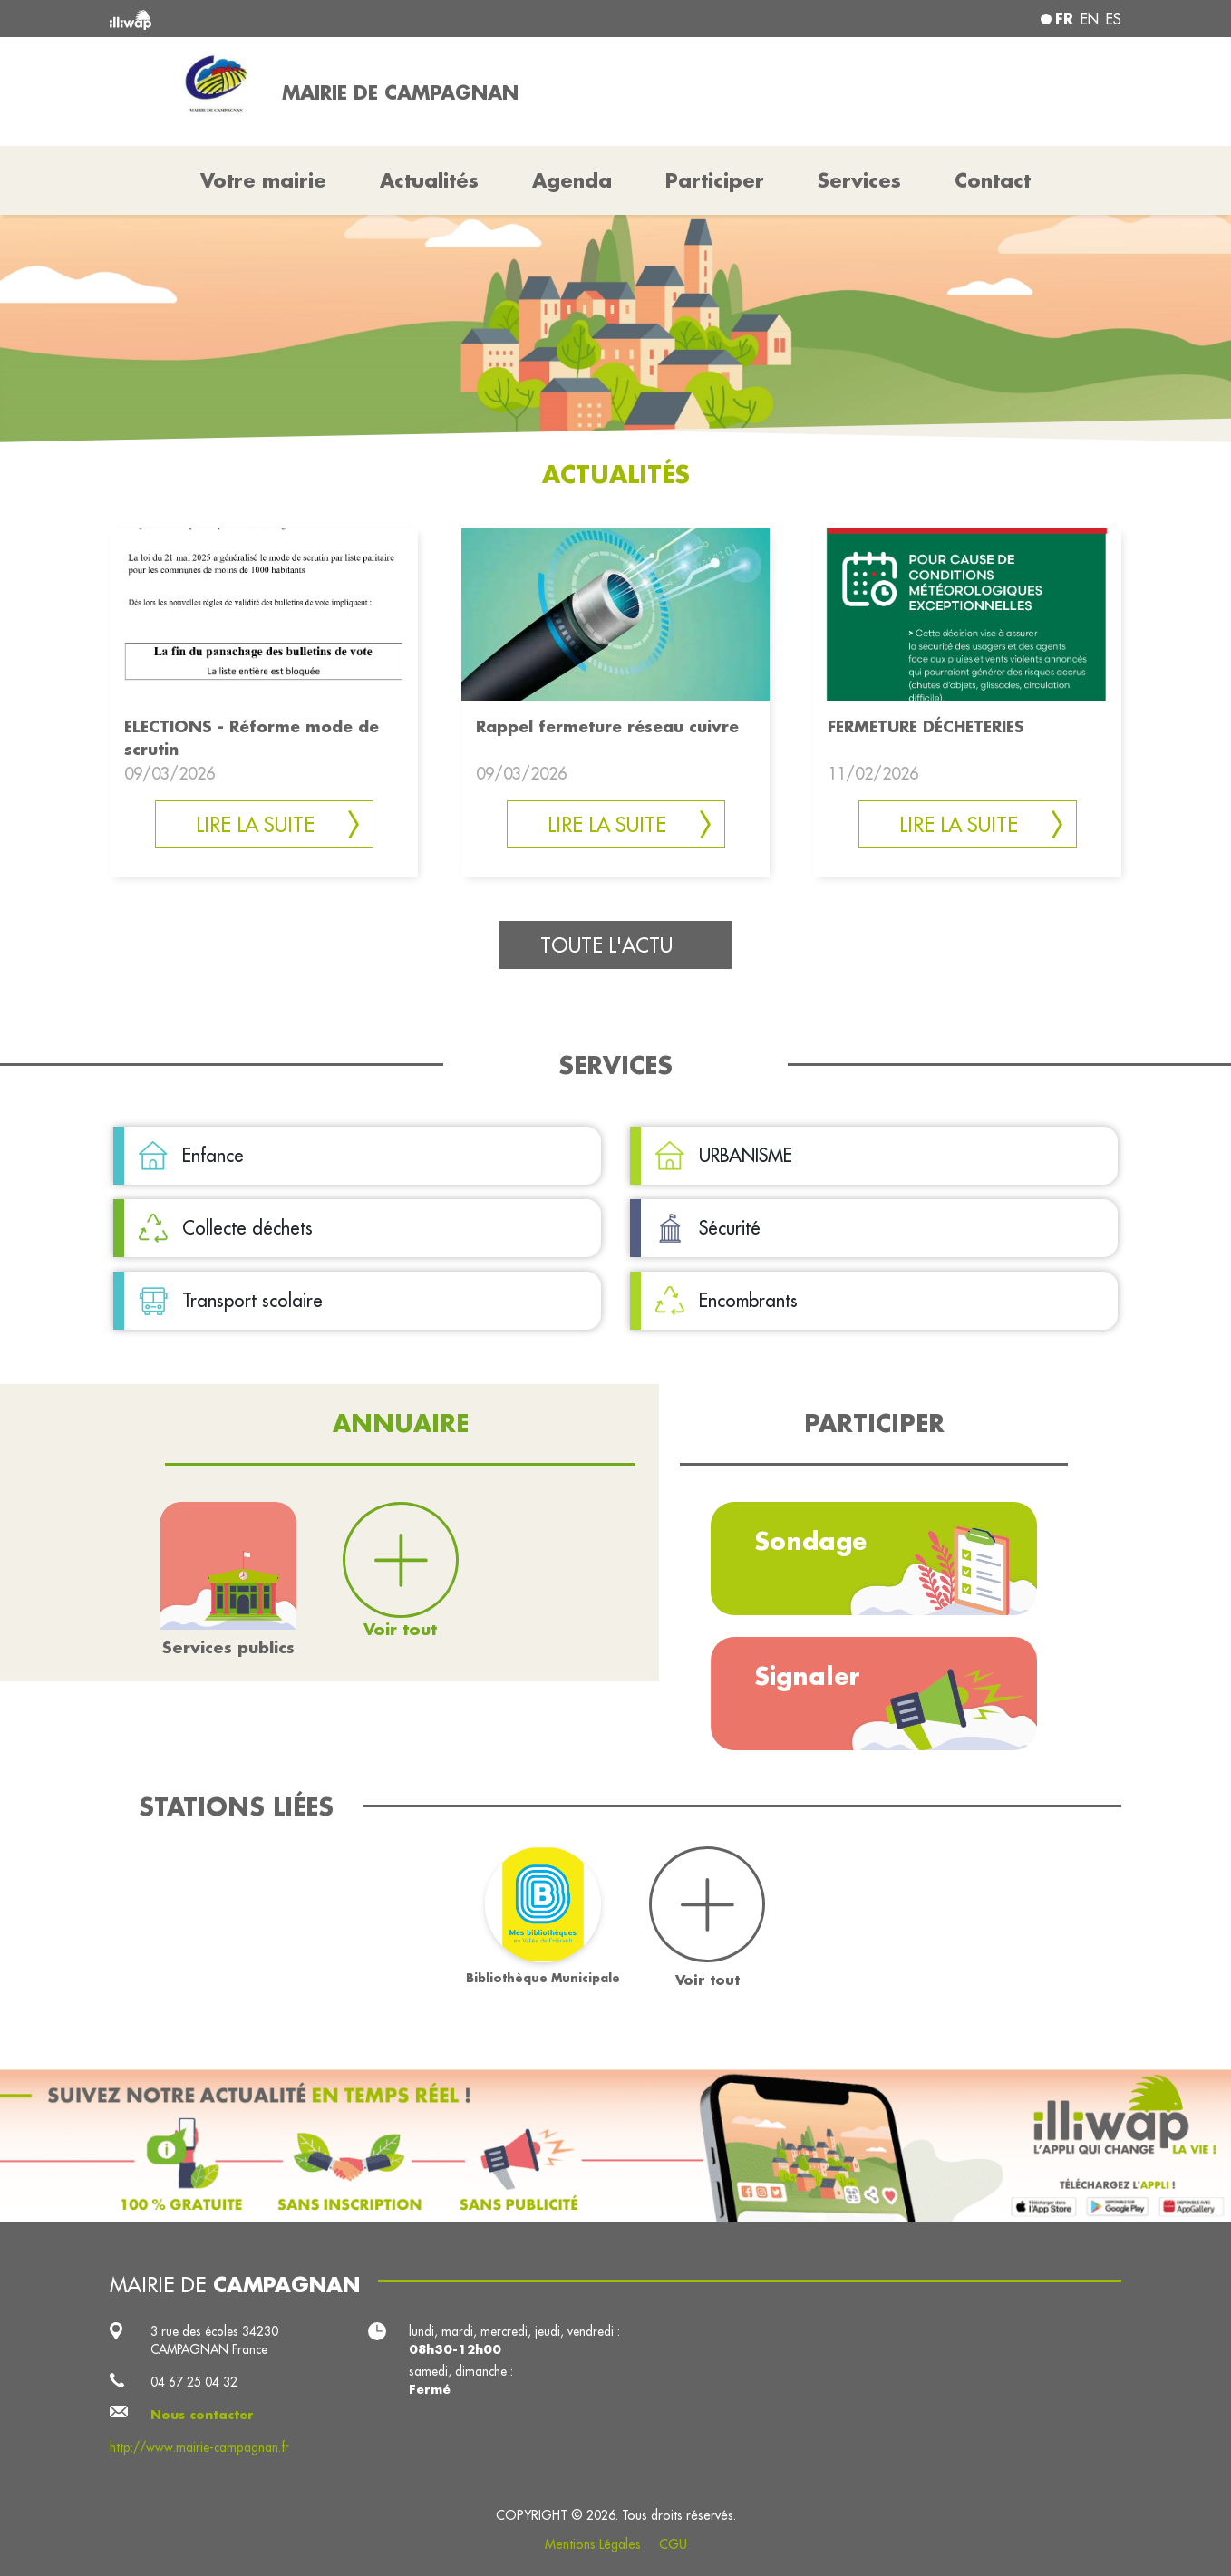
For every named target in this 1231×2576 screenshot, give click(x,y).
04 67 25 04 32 (193, 2382)
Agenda (572, 180)
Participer (714, 180)
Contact (993, 180)
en (1090, 19)
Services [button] (859, 180)
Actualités (429, 180)
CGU (673, 2544)
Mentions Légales (593, 2544)
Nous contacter (202, 2415)
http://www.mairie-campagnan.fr (199, 2447)
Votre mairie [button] (263, 180)
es (1113, 19)
